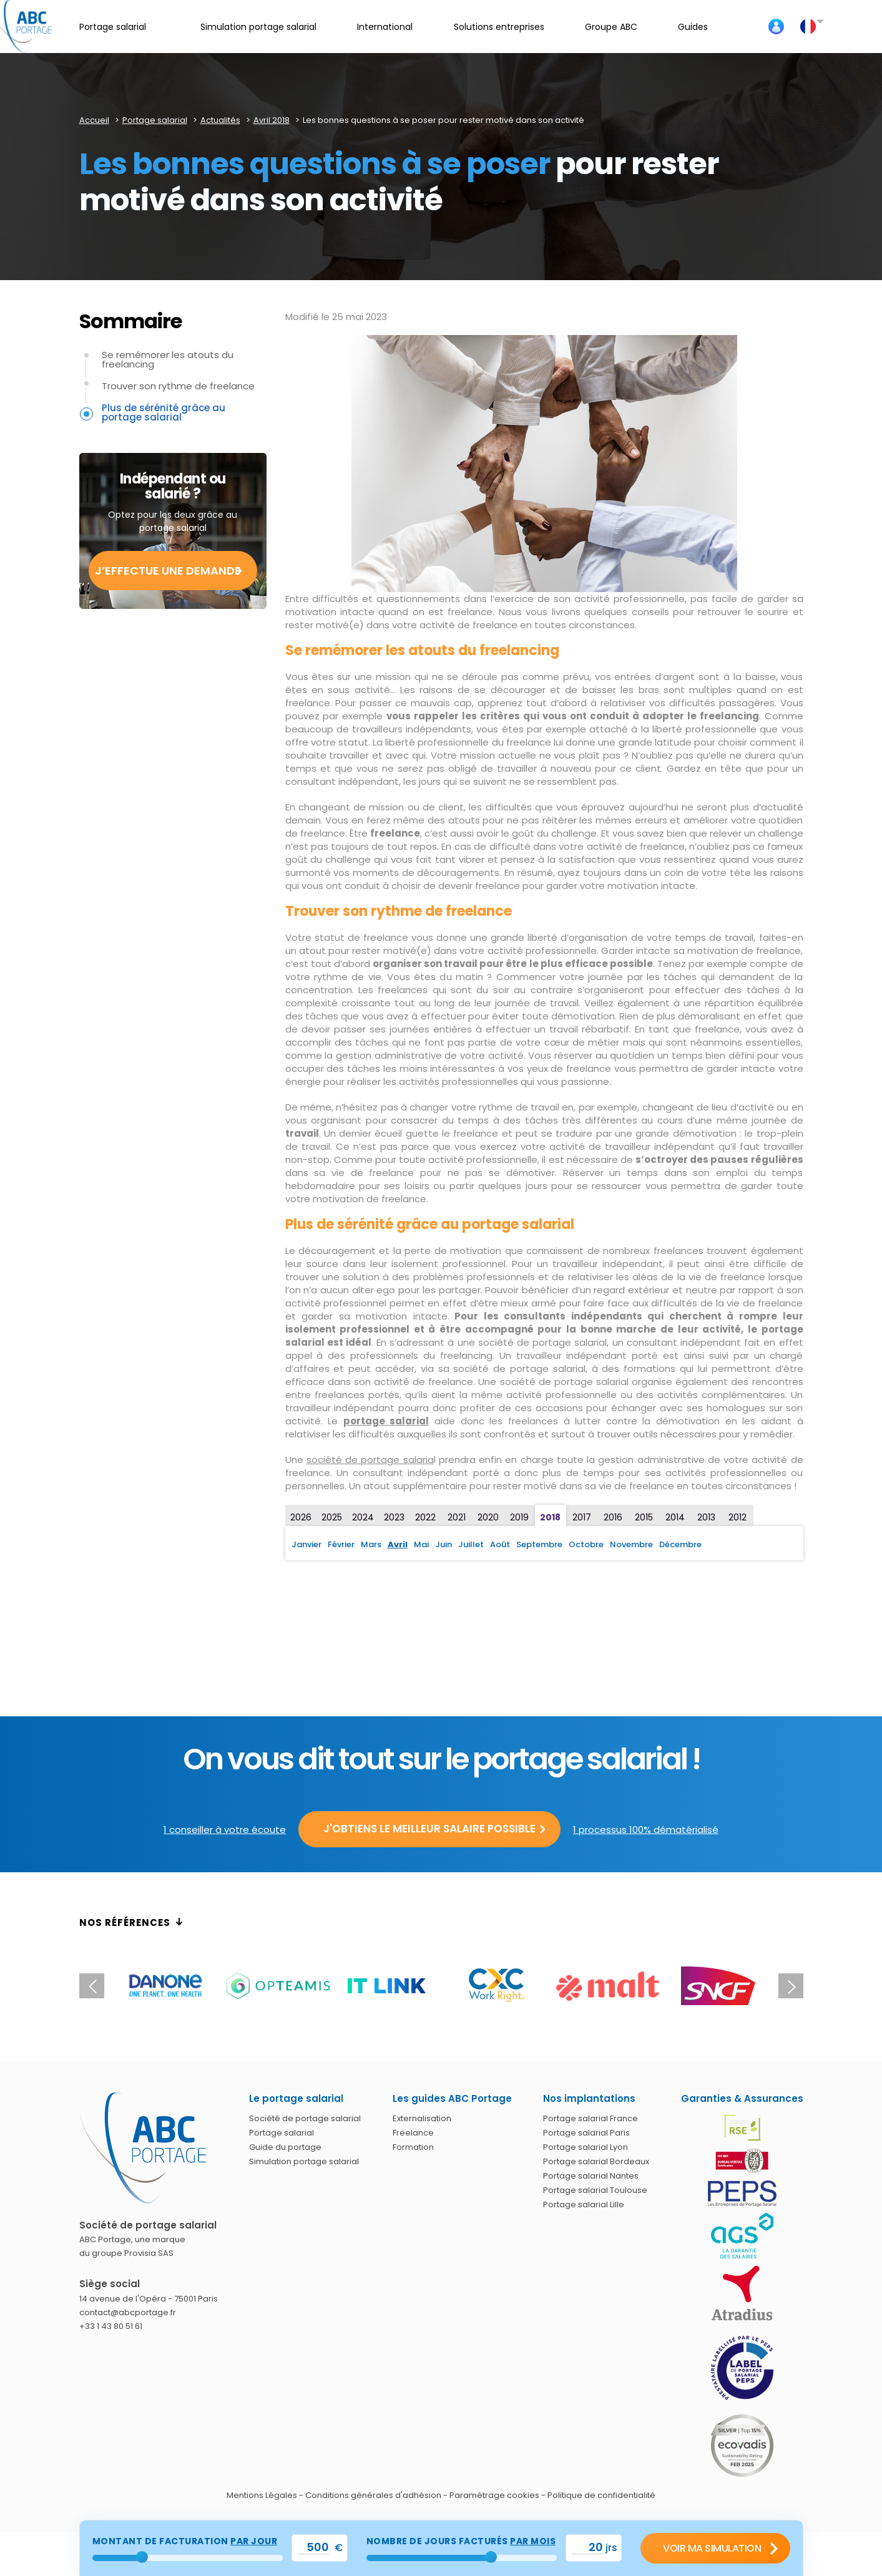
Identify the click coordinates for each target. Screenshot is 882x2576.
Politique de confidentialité (601, 2495)
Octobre (586, 1544)
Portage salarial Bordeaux (596, 2161)
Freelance (413, 2133)
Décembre (680, 1544)
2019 (519, 1517)
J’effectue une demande (168, 570)
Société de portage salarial (305, 2118)
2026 (300, 1517)
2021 (457, 1517)
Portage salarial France (590, 2118)
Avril (398, 1544)
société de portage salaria (370, 1459)
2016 (613, 1517)
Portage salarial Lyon (585, 2147)
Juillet (471, 1544)
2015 (644, 1517)
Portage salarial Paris (586, 2133)
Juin (443, 1544)
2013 (706, 1517)
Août (500, 1544)
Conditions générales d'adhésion (373, 2495)
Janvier (306, 1544)
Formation (413, 2147)
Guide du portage (285, 2147)
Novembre (631, 1544)
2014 (675, 1517)
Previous (91, 1985)
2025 (331, 1517)
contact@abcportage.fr (127, 2312)
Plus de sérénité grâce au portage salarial (163, 412)
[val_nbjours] (587, 2547)
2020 (488, 1517)
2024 (363, 1517)
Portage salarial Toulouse (595, 2190)
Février (341, 1544)
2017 (581, 1517)
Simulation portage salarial (304, 2161)
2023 (394, 1517)
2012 (737, 1517)
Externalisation (422, 2118)
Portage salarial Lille (583, 2204)
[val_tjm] (313, 2547)
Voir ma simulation (712, 2548)
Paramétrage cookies (494, 2495)
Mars (371, 1544)
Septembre (539, 1544)
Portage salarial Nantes (591, 2176)
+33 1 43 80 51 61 (110, 2326)
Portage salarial (281, 2133)
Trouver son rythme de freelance (178, 385)
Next (790, 1985)
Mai (421, 1544)
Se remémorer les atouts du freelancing (167, 359)
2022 (425, 1517)
